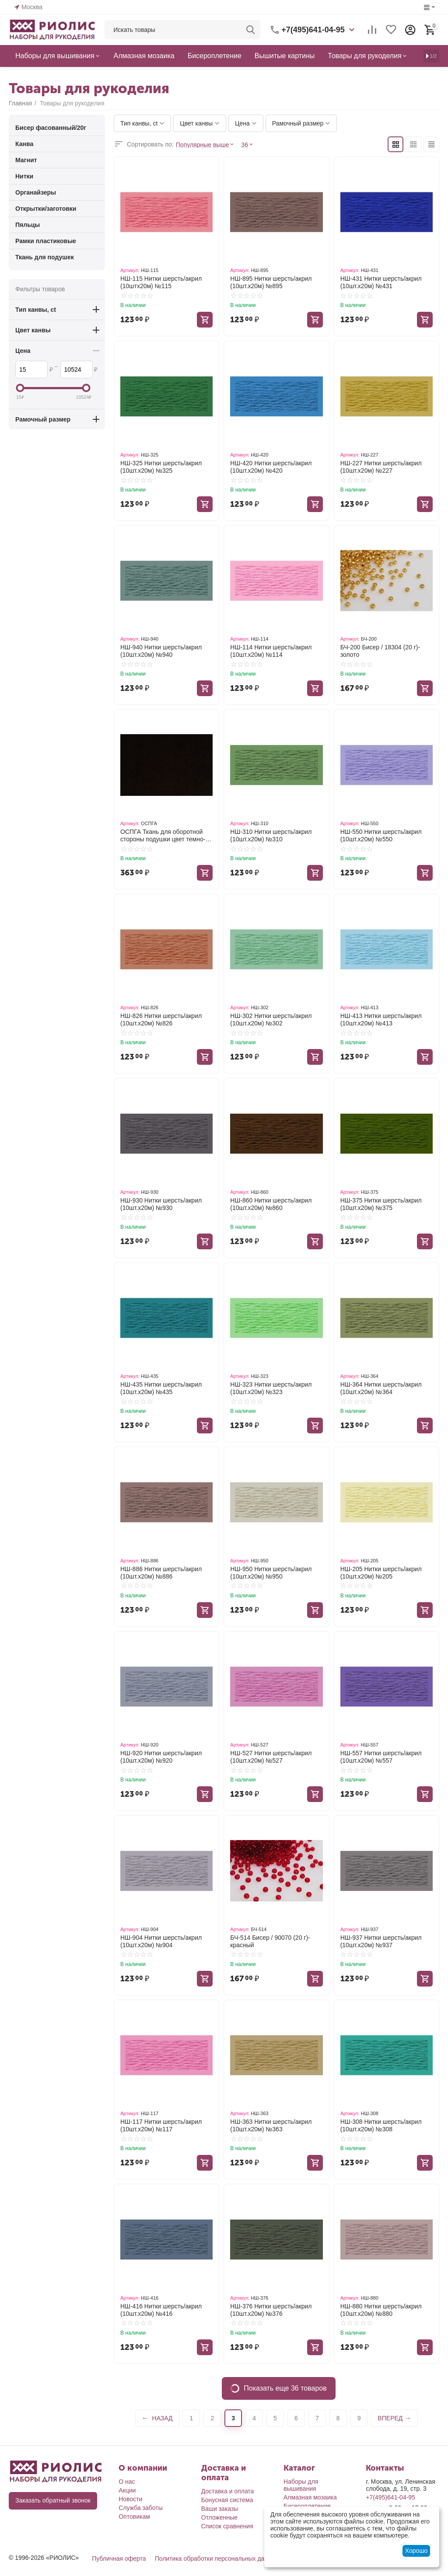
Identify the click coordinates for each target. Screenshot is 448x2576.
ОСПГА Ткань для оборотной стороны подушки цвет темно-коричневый (162, 835)
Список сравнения (227, 2526)
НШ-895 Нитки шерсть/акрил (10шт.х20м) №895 (271, 282)
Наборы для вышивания (301, 2485)
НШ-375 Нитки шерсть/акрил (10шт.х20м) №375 (381, 1204)
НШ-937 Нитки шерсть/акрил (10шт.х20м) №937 (381, 1941)
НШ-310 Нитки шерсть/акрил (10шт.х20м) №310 (271, 835)
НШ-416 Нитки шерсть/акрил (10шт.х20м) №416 (161, 2310)
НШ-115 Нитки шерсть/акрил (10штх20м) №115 (161, 282)
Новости (130, 2499)
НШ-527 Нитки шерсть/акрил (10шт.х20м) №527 (271, 1757)
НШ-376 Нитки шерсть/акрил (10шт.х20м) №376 (271, 2310)
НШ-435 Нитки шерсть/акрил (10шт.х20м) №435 (161, 1388)
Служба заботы (141, 2507)
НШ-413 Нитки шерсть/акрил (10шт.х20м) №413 (381, 1019)
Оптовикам (134, 2516)
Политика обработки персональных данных (217, 2558)
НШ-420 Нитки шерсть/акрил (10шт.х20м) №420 (271, 467)
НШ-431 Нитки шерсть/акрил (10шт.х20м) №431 (381, 282)
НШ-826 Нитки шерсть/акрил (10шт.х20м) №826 (161, 1019)
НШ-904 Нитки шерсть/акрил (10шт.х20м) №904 (161, 1941)
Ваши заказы (219, 2508)
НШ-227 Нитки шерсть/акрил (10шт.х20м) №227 (381, 467)
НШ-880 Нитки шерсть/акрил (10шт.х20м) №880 (381, 2310)
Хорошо (416, 2550)
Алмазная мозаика (310, 2497)
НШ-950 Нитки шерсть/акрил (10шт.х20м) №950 (271, 1572)
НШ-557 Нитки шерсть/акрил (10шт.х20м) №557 (381, 1757)
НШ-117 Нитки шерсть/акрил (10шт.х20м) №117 (161, 2125)
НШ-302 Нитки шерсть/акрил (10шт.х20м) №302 (271, 1019)
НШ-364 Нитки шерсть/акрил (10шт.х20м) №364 (381, 1388)
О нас (127, 2481)
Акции (127, 2490)
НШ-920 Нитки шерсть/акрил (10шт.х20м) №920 (161, 1757)
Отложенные (219, 2517)
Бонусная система (227, 2499)
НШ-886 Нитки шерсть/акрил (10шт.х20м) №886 (161, 1572)
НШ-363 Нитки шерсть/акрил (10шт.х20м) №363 (271, 2125)
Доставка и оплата (227, 2491)
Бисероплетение (307, 2506)
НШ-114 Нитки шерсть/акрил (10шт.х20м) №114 (271, 651)
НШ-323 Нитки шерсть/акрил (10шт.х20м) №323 (271, 1388)
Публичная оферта (119, 2558)
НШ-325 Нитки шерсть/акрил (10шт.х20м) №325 (161, 467)
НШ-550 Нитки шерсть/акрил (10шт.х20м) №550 (381, 835)
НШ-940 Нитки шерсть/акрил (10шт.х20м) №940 (161, 651)
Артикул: (130, 270)
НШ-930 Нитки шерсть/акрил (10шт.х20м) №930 (161, 1204)
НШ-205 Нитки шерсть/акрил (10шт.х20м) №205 (381, 1572)
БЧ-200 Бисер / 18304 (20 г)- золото (380, 651)
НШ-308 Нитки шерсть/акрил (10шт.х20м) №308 (381, 2125)
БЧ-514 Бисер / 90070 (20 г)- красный (270, 1941)
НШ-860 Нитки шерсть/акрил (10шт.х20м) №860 (271, 1204)
